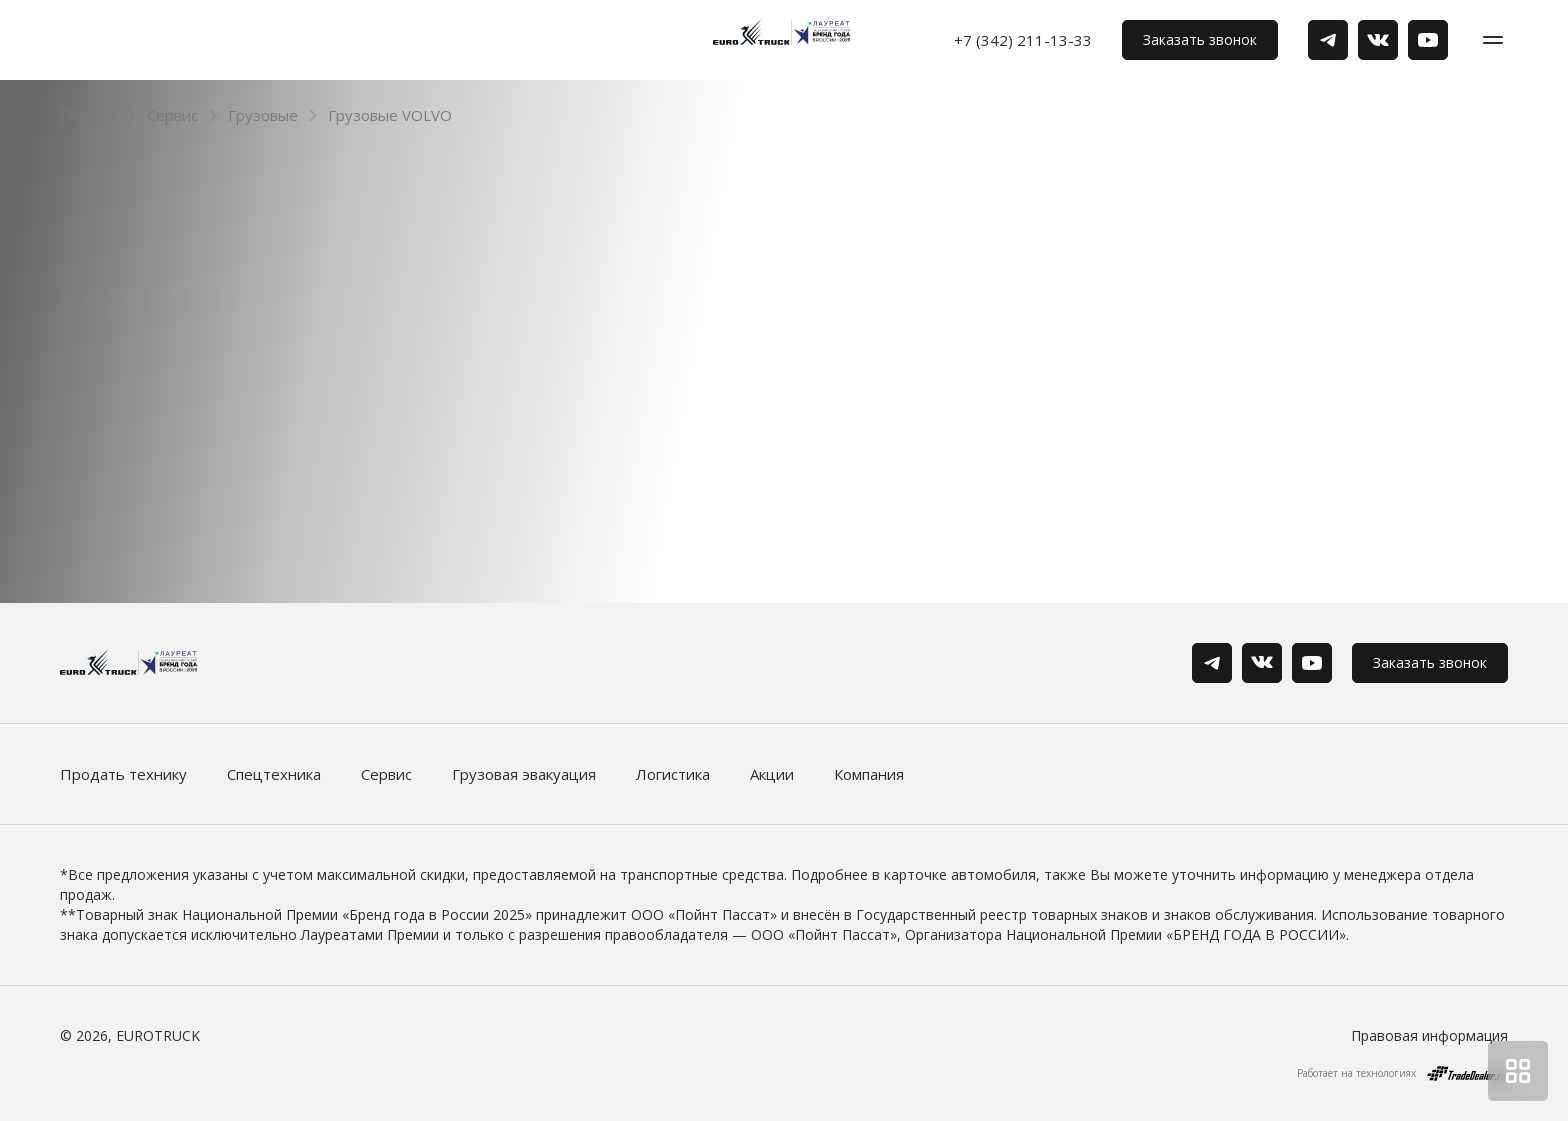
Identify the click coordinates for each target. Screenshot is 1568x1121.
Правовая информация (1429, 1035)
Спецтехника (274, 774)
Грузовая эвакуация (524, 774)
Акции (772, 774)
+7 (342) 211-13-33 (1023, 40)
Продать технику (123, 774)
